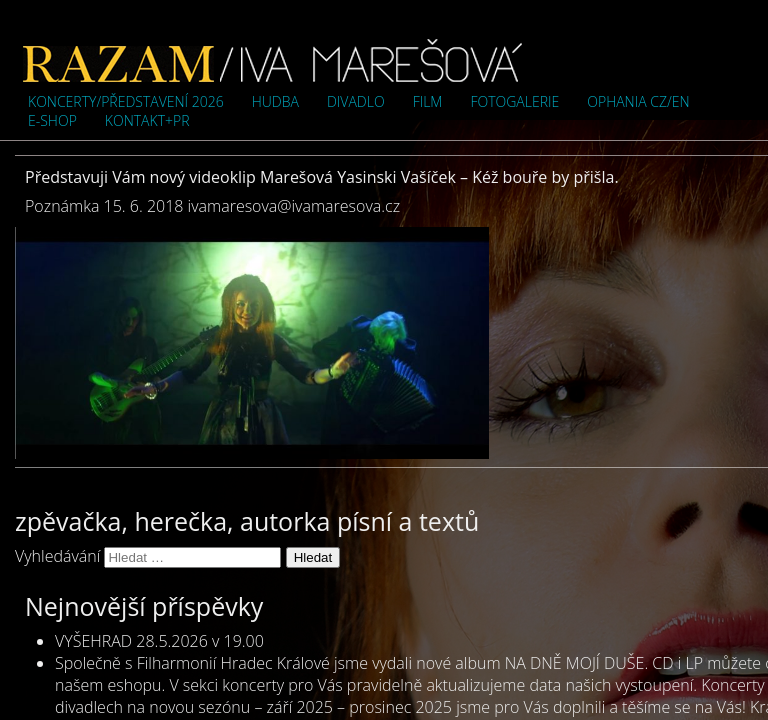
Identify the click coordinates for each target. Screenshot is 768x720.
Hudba (275, 101)
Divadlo (356, 101)
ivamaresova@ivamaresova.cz (294, 206)
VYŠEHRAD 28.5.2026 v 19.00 (159, 641)
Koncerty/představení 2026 (126, 101)
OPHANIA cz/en (638, 101)
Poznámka (62, 206)
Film (428, 101)
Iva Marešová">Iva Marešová (273, 60)
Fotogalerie (514, 101)
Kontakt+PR (147, 120)
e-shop (52, 120)
